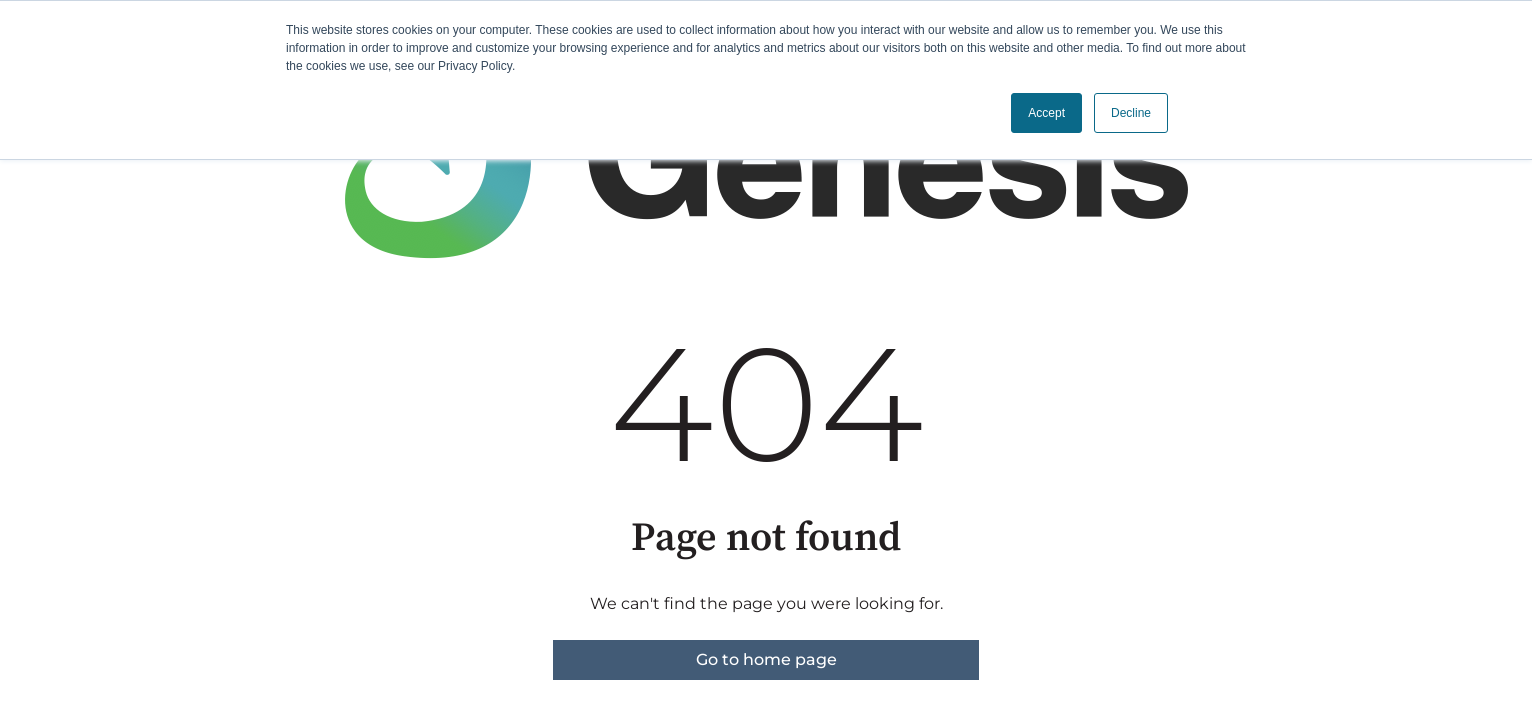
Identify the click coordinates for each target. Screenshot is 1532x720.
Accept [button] (1046, 113)
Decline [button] (1131, 113)
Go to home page (766, 659)
